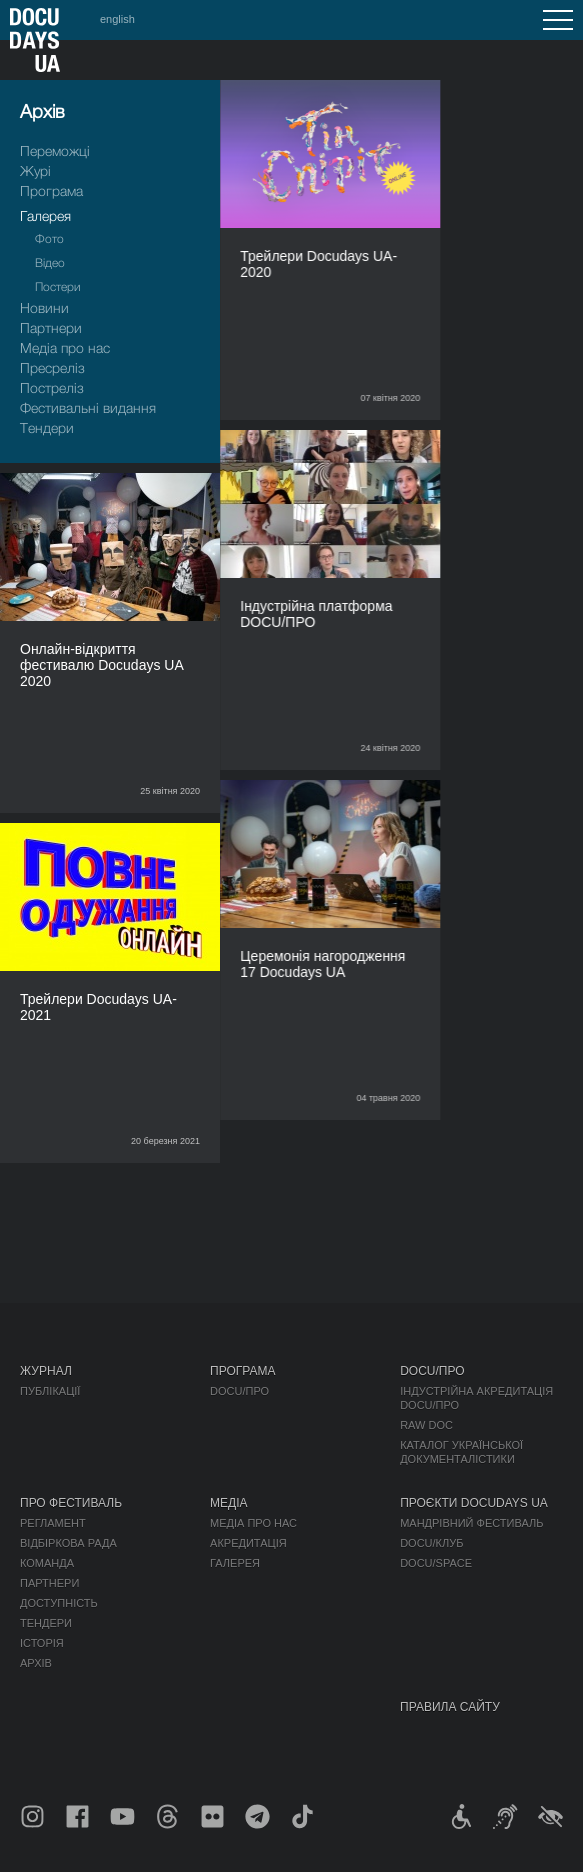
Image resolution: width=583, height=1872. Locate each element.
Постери (58, 286)
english (117, 19)
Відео (50, 262)
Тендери (47, 427)
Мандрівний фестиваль (471, 1523)
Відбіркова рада (68, 1543)
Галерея (45, 215)
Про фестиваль (71, 1503)
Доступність (59, 1603)
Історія (42, 1643)
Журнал (46, 1371)
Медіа (228, 1503)
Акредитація (248, 1543)
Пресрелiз (52, 367)
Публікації (50, 1391)
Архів (36, 1663)
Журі (35, 170)
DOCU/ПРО (239, 1391)
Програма (51, 190)
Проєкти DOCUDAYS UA (474, 1503)
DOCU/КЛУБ (431, 1543)
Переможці (55, 150)
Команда (47, 1563)
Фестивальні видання (88, 407)
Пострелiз (52, 387)
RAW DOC (426, 1425)
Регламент (53, 1523)
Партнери (51, 327)
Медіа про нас (65, 347)
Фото (49, 238)
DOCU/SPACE (436, 1563)
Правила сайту (450, 1707)
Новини (44, 307)
